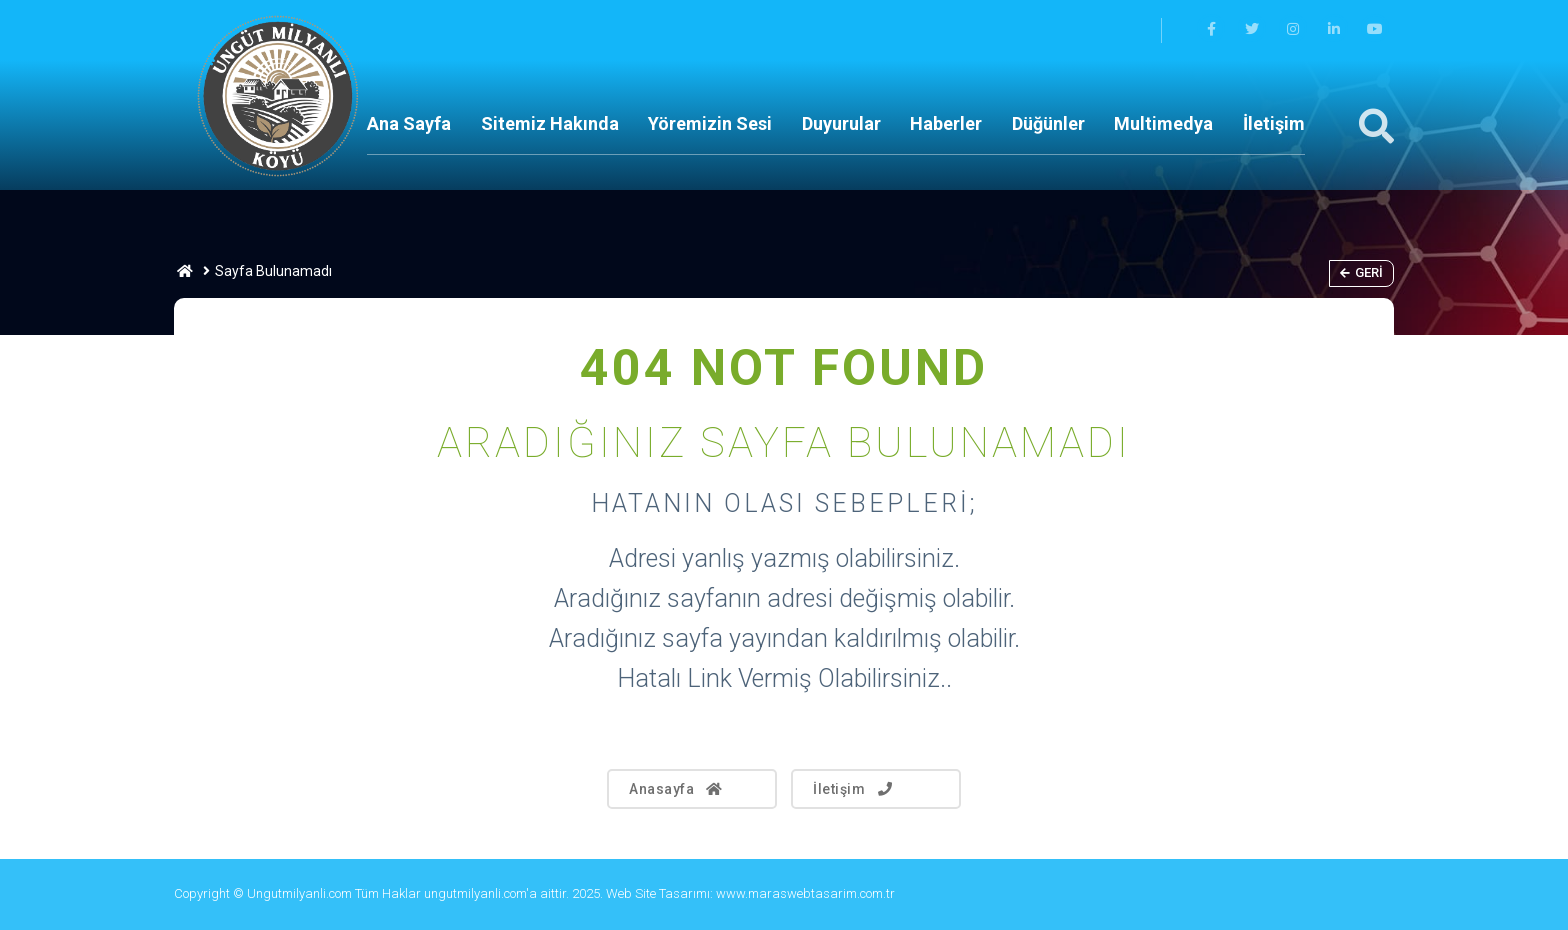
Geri (1361, 272)
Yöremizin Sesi (710, 123)
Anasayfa (677, 789)
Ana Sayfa (409, 123)
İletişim (1274, 123)
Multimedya (1163, 123)
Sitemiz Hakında (550, 123)
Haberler (946, 123)
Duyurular (841, 123)
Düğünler (1048, 123)
